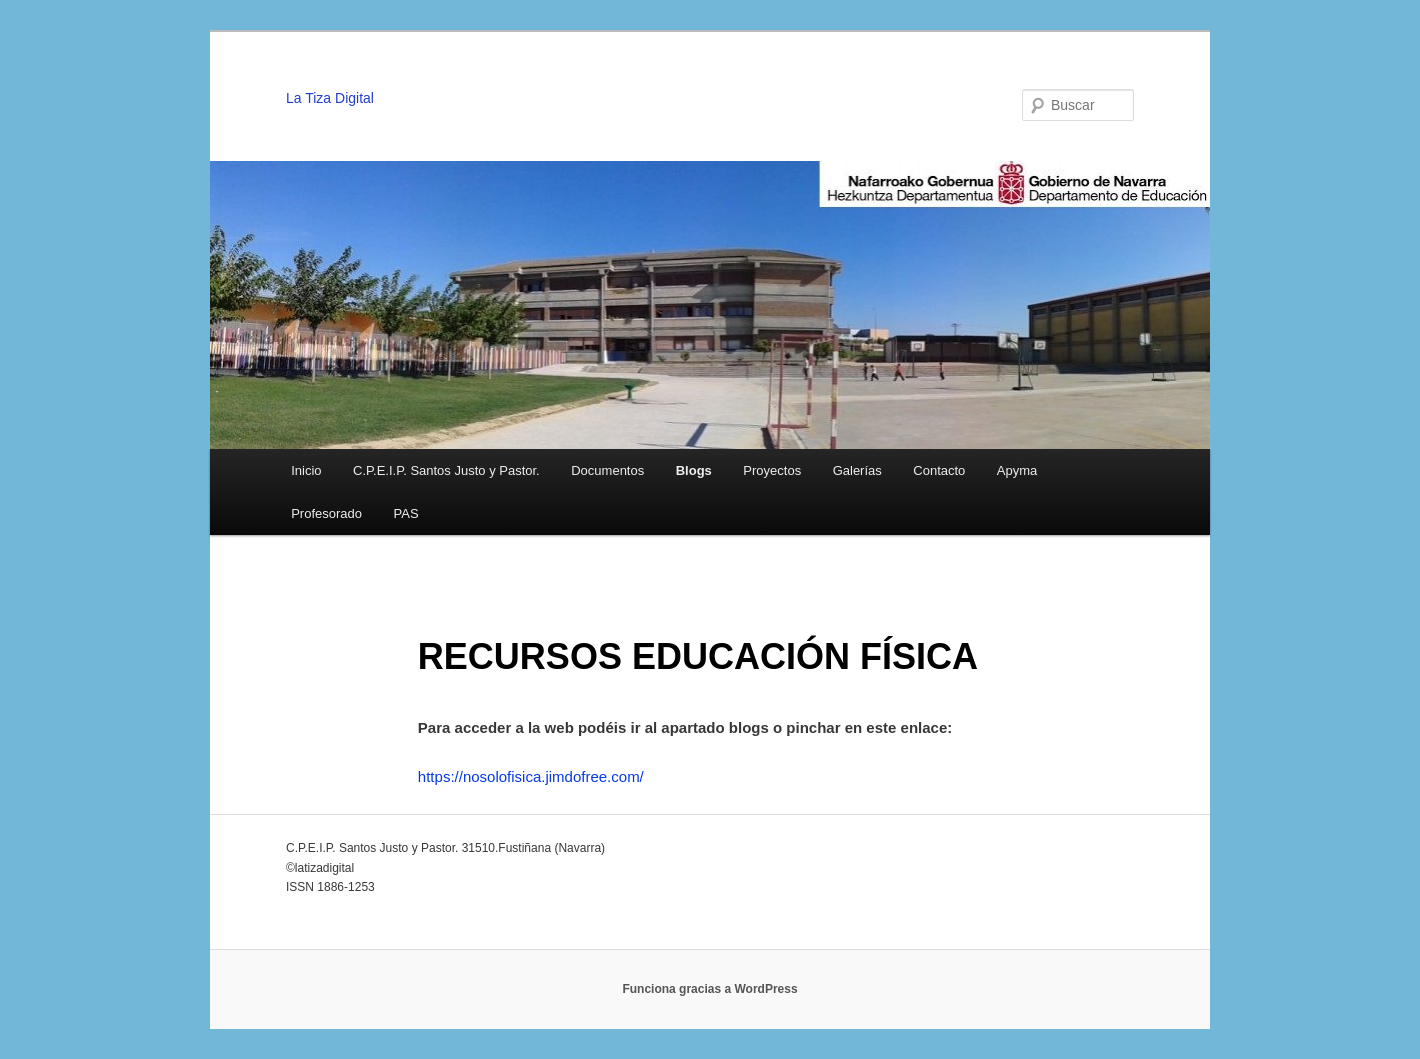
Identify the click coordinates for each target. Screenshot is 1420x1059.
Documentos (607, 470)
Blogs (694, 470)
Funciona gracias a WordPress (709, 989)
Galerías (857, 470)
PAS (406, 513)
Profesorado (326, 513)
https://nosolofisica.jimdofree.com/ (531, 776)
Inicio (306, 470)
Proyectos (772, 470)
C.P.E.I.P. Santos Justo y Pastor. (446, 470)
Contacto (939, 470)
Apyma (1017, 470)
